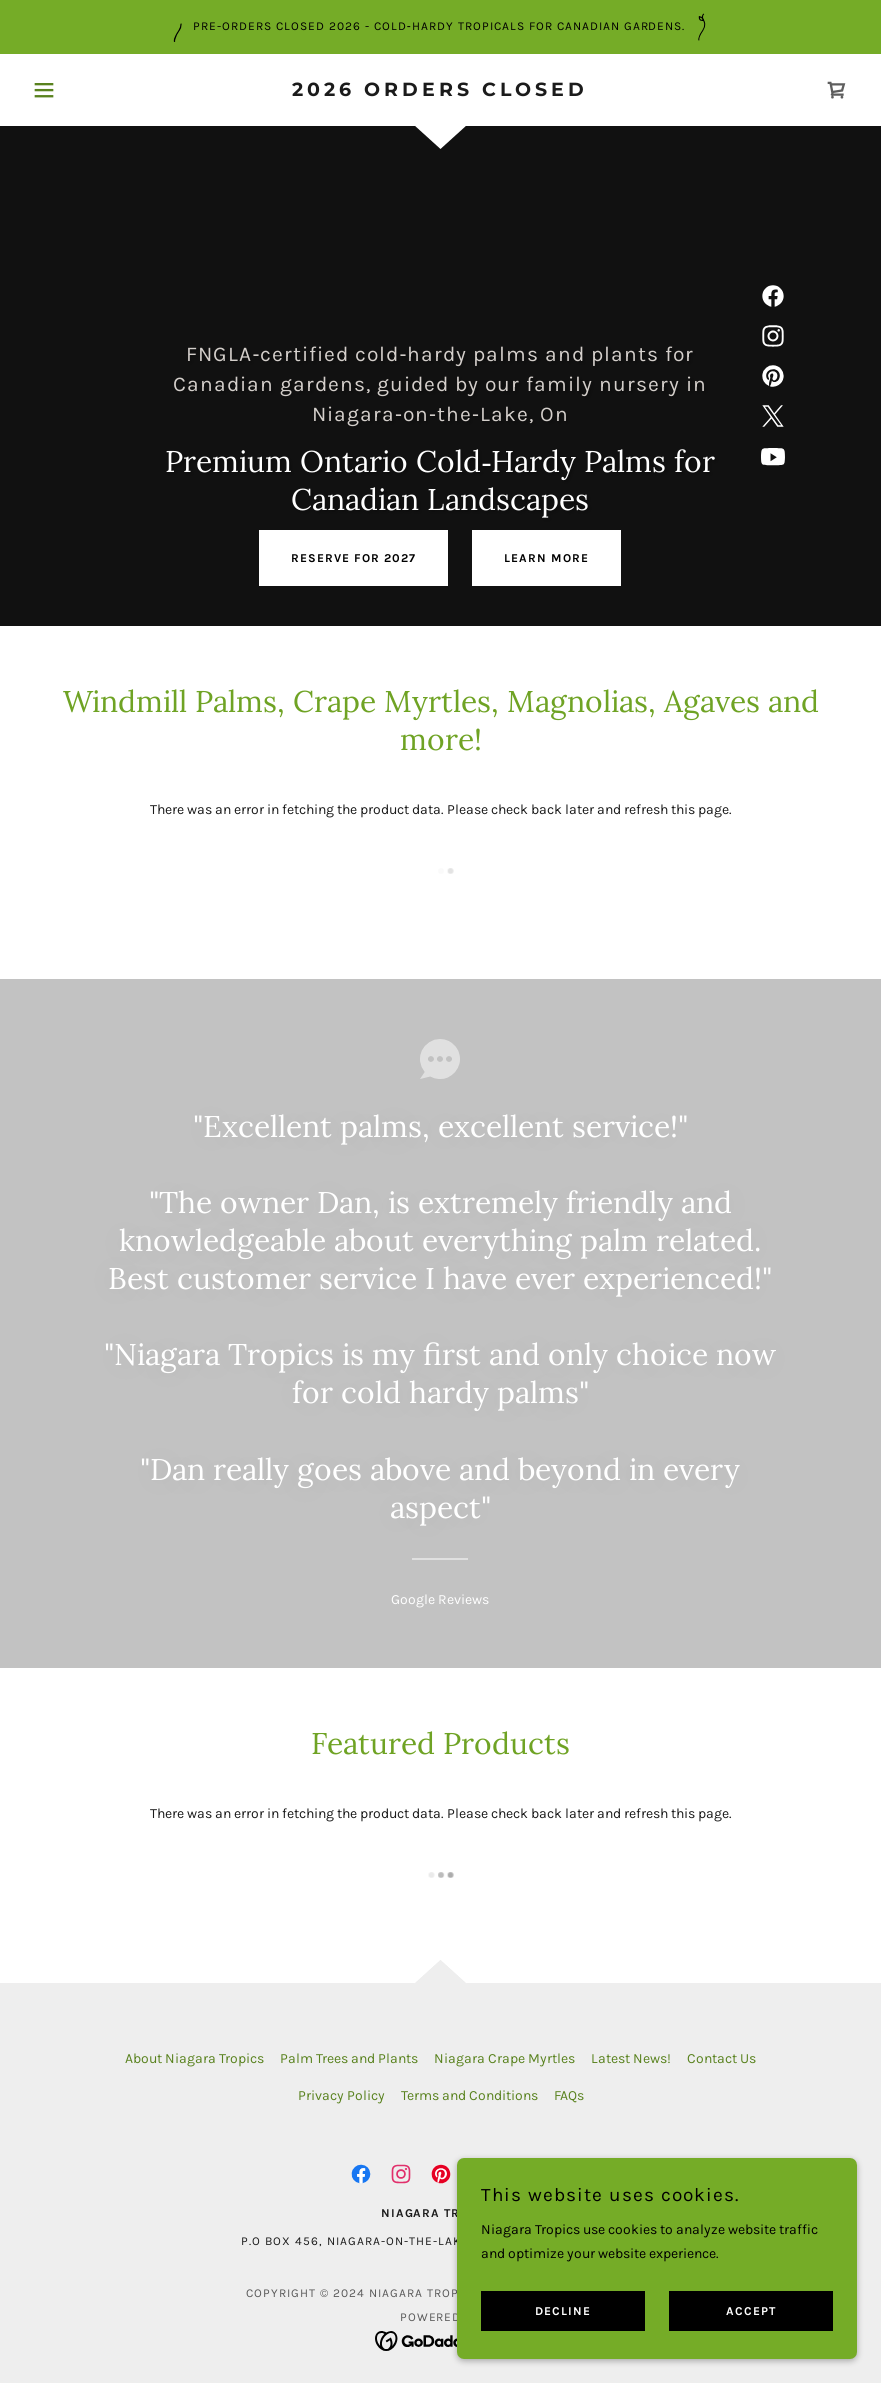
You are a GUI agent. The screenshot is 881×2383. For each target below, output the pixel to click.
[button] (86, 90)
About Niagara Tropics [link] (194, 2058)
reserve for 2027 (353, 558)
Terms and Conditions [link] (469, 2095)
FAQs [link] (569, 2095)
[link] (440, 91)
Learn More (546, 558)
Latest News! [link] (631, 2058)
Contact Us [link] (721, 2058)
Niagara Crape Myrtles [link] (504, 2058)
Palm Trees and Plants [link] (349, 2058)
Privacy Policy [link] (341, 2095)
